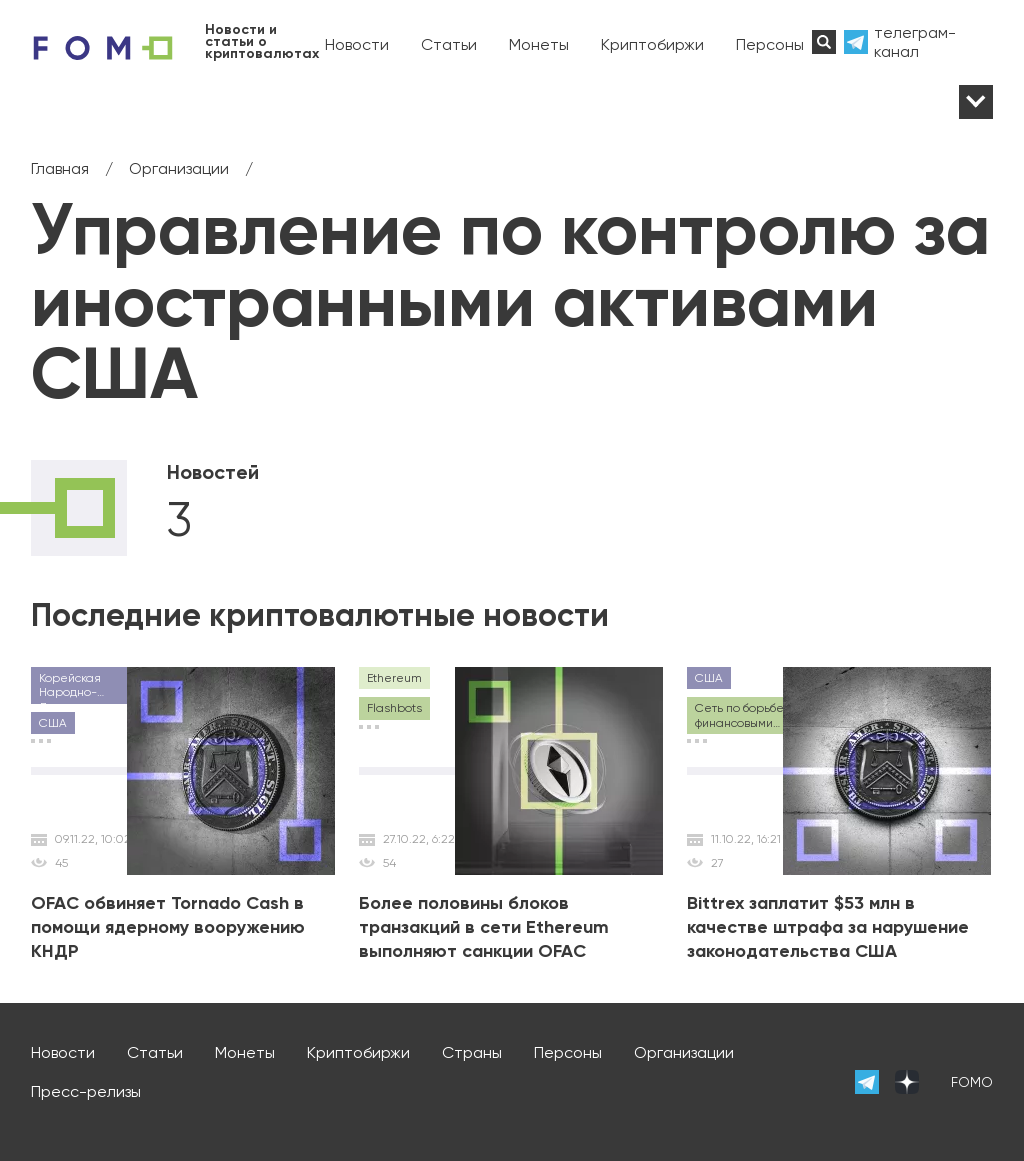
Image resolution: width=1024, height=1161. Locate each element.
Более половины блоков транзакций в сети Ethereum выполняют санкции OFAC (484, 927)
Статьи (449, 44)
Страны (472, 1052)
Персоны (770, 44)
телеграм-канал (915, 42)
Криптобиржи (652, 44)
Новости (357, 44)
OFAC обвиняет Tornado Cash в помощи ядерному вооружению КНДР (168, 927)
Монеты (539, 44)
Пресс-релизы (86, 1091)
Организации (684, 1052)
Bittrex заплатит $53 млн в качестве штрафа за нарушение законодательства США (828, 927)
